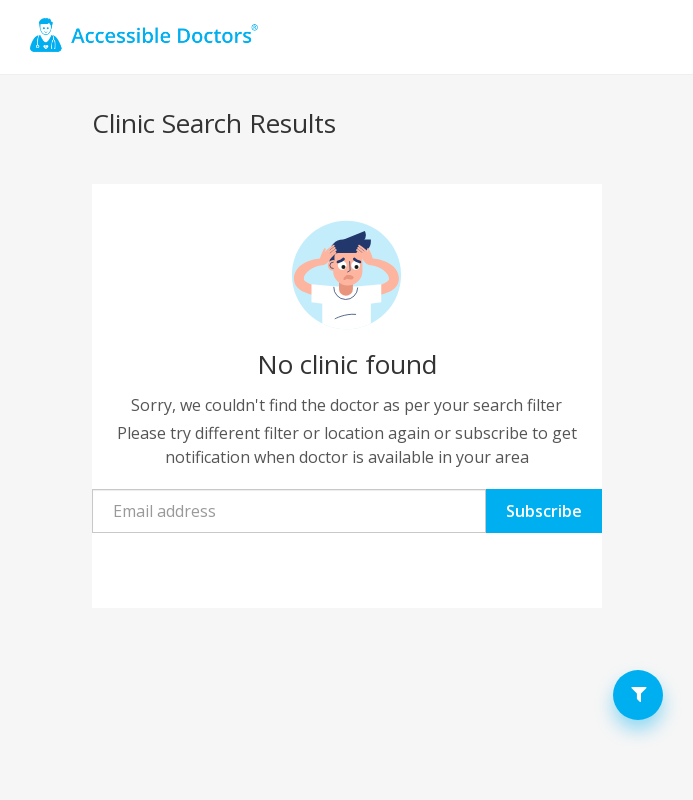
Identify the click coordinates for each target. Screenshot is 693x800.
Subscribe (544, 511)
